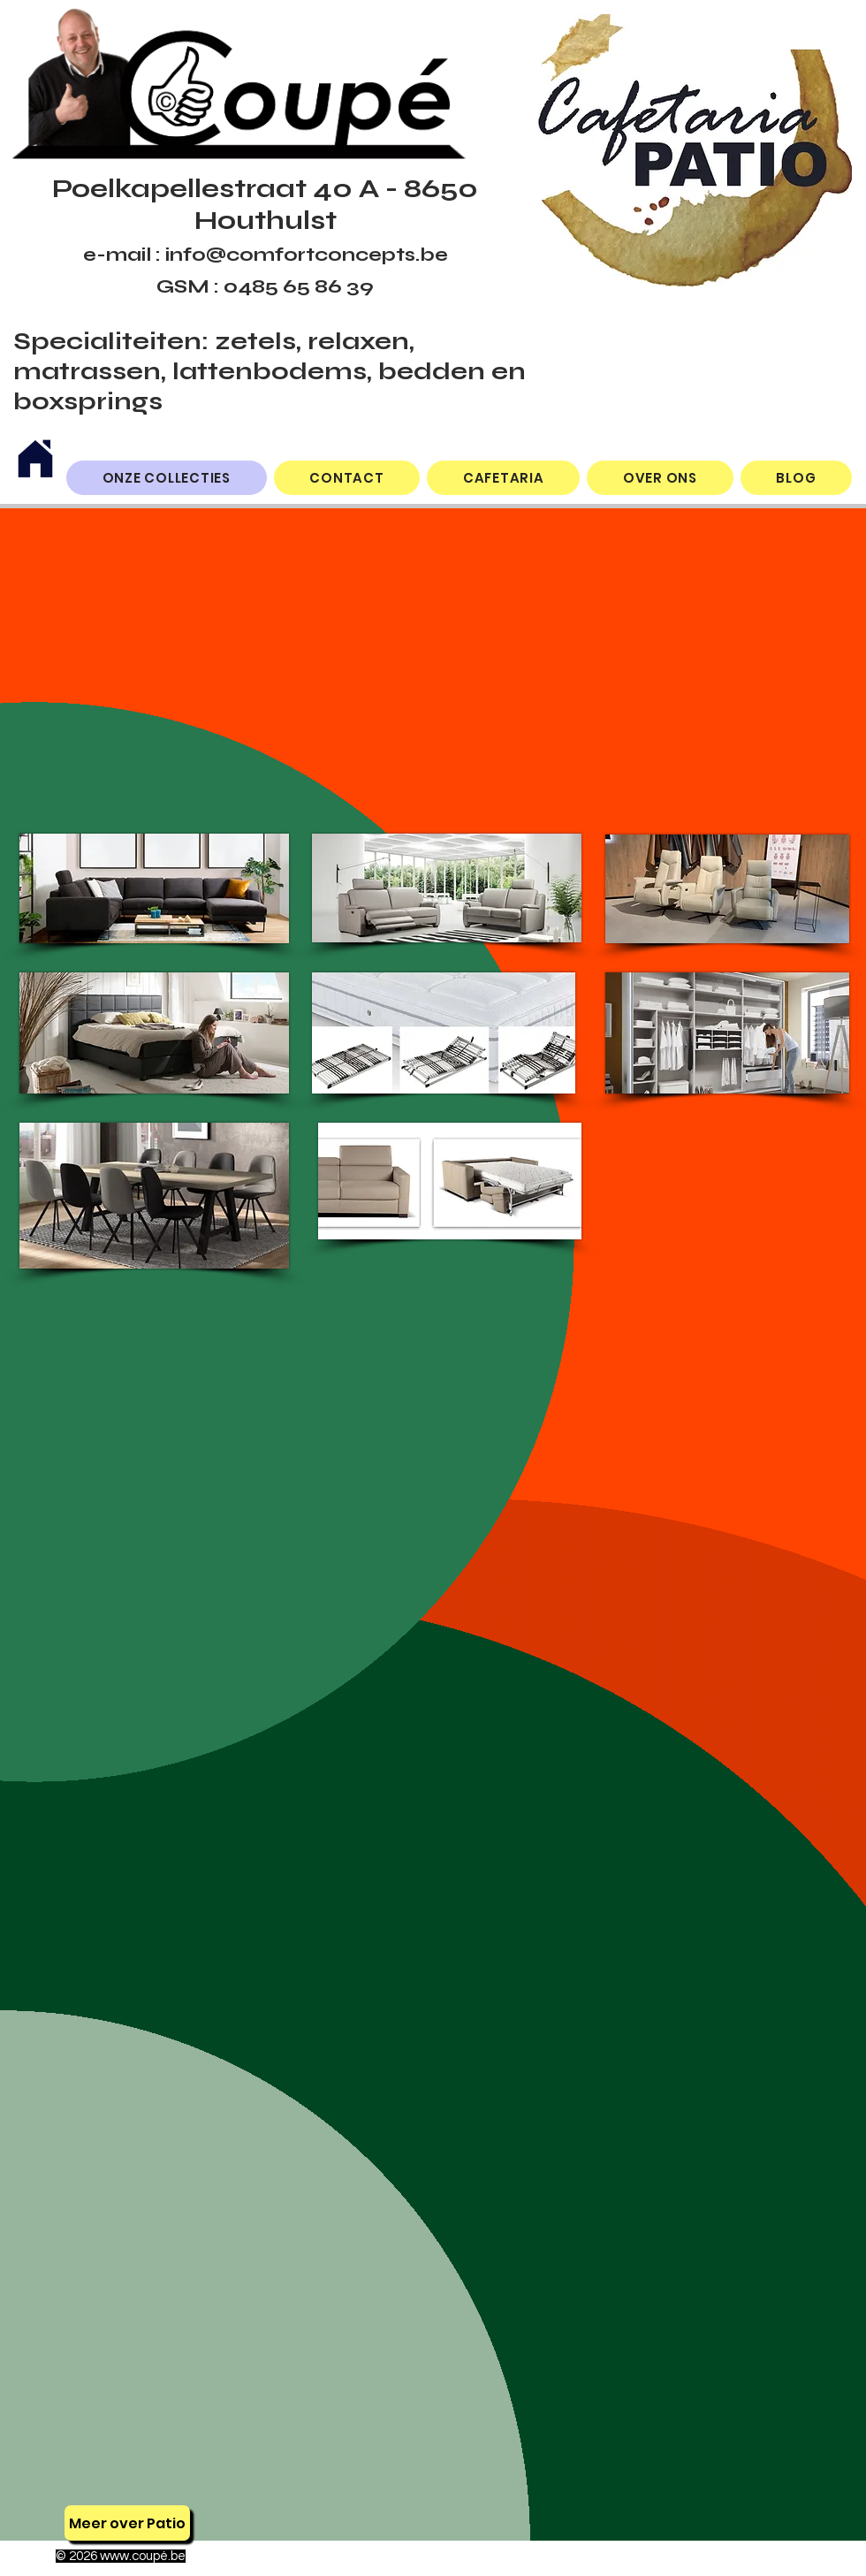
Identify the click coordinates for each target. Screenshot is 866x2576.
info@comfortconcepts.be (306, 254)
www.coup (130, 2556)
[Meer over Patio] (127, 2523)
